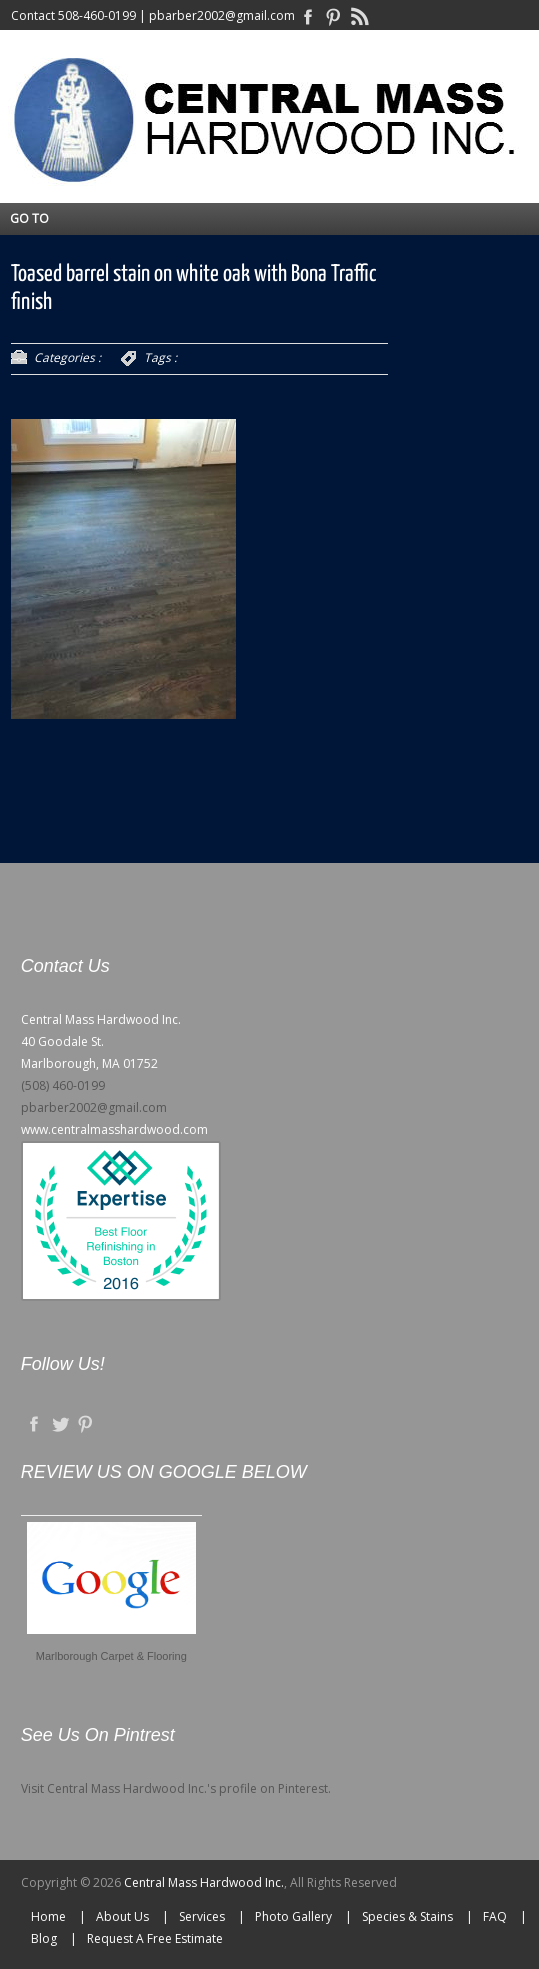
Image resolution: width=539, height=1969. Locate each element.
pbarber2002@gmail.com (222, 15)
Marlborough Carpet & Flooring (111, 1656)
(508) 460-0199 (63, 1085)
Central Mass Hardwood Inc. (204, 1882)
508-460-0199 (97, 15)
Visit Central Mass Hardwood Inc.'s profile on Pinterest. (176, 1788)
